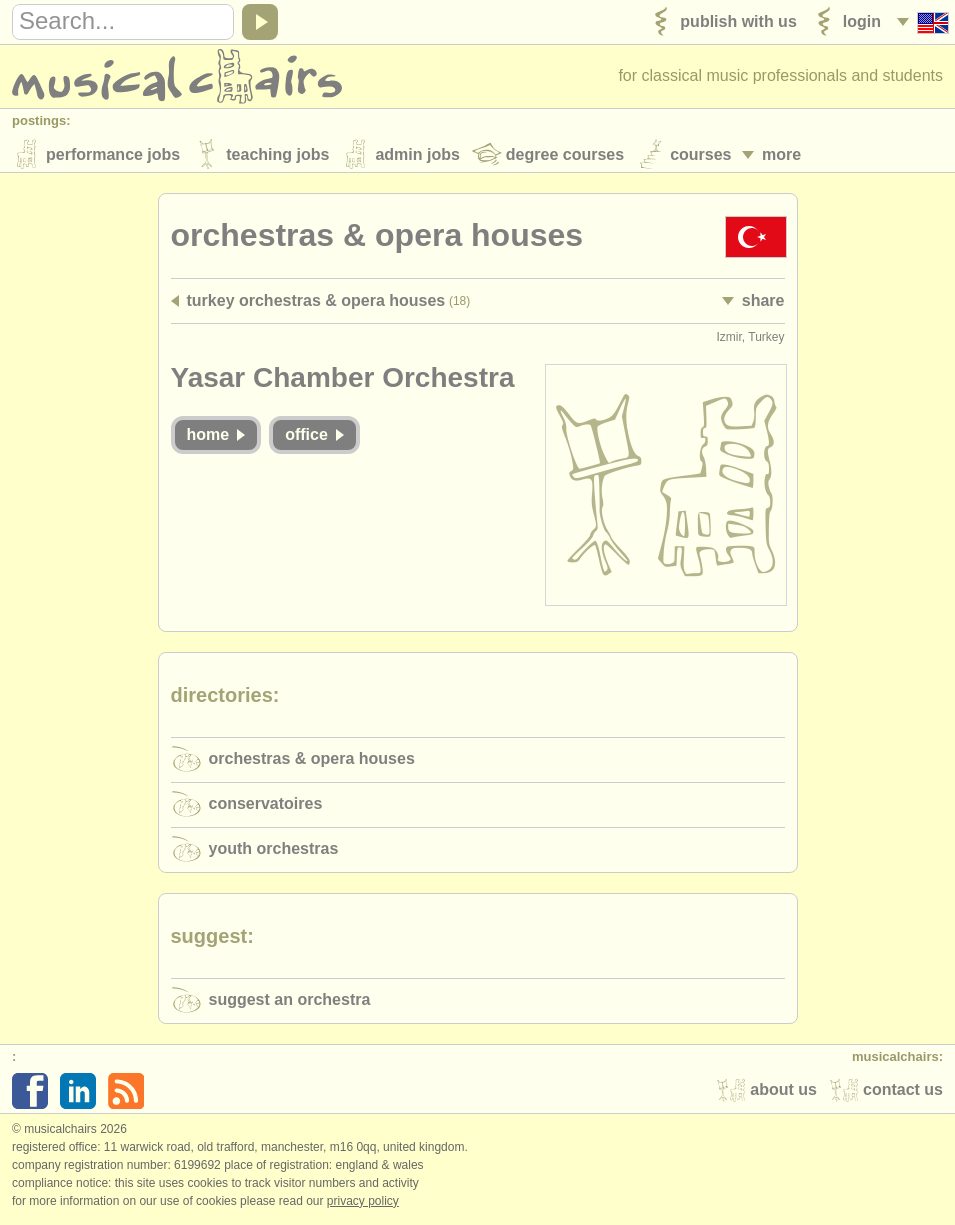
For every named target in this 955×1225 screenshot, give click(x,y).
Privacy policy (363, 1204)
